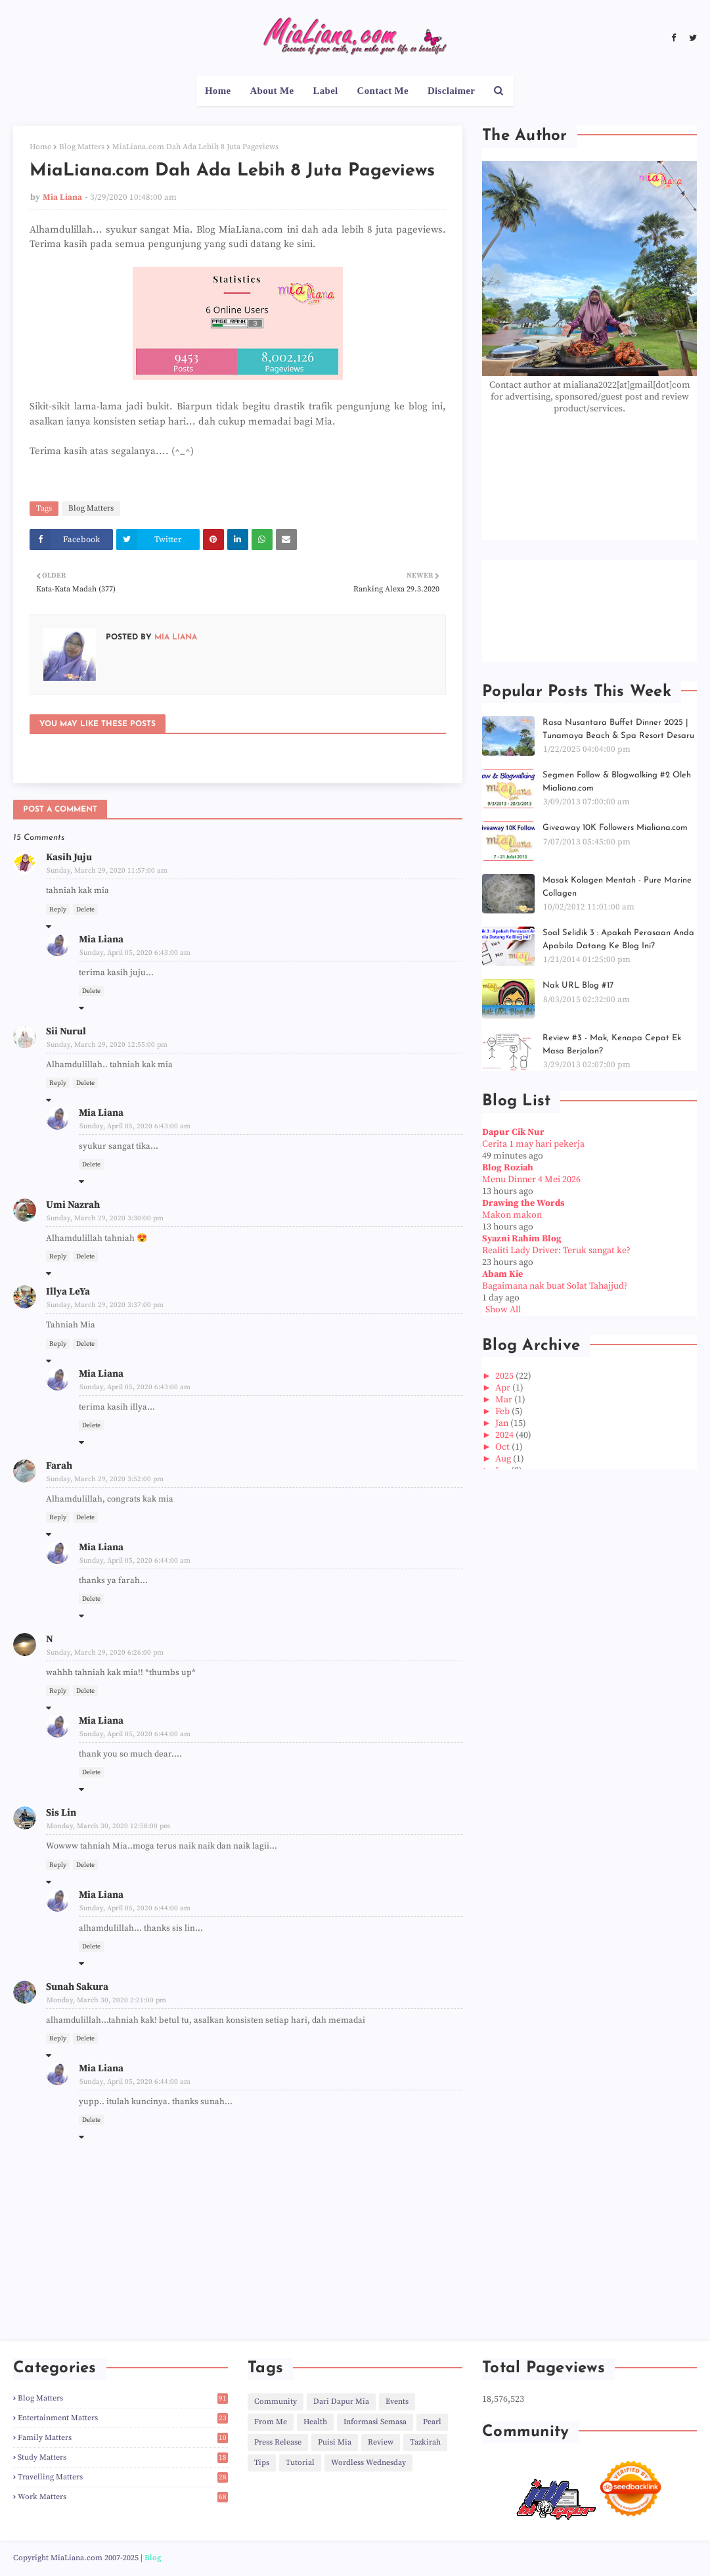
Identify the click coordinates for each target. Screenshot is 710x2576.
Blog (152, 2558)
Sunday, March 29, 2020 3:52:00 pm (105, 1479)
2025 (505, 1376)
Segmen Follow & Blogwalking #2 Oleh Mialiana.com (617, 782)
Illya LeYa (68, 1291)
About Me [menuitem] (272, 90)
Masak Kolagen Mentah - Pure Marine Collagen (617, 887)
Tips (261, 2463)
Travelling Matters (123, 2477)
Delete (85, 909)
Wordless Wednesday (368, 2463)
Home (40, 147)
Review (380, 2442)
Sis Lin (61, 1812)
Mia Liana (62, 197)
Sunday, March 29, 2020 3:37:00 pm (105, 1305)
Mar (504, 1400)
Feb (503, 1411)
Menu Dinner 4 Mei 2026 (531, 1179)
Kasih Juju (69, 857)
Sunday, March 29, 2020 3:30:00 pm (105, 1218)
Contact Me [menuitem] (383, 90)
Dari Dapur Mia (341, 2401)
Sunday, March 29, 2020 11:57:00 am (107, 870)
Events (397, 2401)
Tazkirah (425, 2442)
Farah (59, 1466)
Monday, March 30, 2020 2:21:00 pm (106, 2000)
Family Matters (123, 2438)
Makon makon (512, 1215)
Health (315, 2422)
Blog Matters (81, 147)
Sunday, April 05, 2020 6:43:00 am (134, 952)
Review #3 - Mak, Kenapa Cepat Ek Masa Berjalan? (612, 1044)
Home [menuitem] (218, 90)
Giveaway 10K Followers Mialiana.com (615, 827)
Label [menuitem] (325, 90)
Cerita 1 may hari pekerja (533, 1144)
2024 (505, 1435)
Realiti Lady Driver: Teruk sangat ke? (556, 1250)
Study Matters (123, 2457)
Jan (502, 1423)
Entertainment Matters (123, 2418)
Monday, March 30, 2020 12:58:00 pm (108, 1826)
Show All (503, 1310)
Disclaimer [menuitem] (451, 90)
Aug (504, 1459)
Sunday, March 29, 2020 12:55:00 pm (107, 1044)
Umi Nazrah (73, 1205)
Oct (503, 1447)
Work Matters (123, 2497)
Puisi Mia (334, 2442)
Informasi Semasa (375, 2422)
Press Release (277, 2442)
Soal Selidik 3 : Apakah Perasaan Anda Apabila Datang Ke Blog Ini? (618, 939)
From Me (270, 2422)
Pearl (432, 2422)
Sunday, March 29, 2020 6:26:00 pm (105, 1652)
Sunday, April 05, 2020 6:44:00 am (134, 1560)
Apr (503, 1388)
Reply (57, 909)
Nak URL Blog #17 (578, 985)
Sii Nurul (66, 1031)
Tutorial (300, 2463)
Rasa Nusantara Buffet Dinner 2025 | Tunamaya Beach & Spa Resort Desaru (618, 729)
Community (275, 2401)
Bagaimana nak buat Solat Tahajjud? (555, 1286)
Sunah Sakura (77, 1987)
